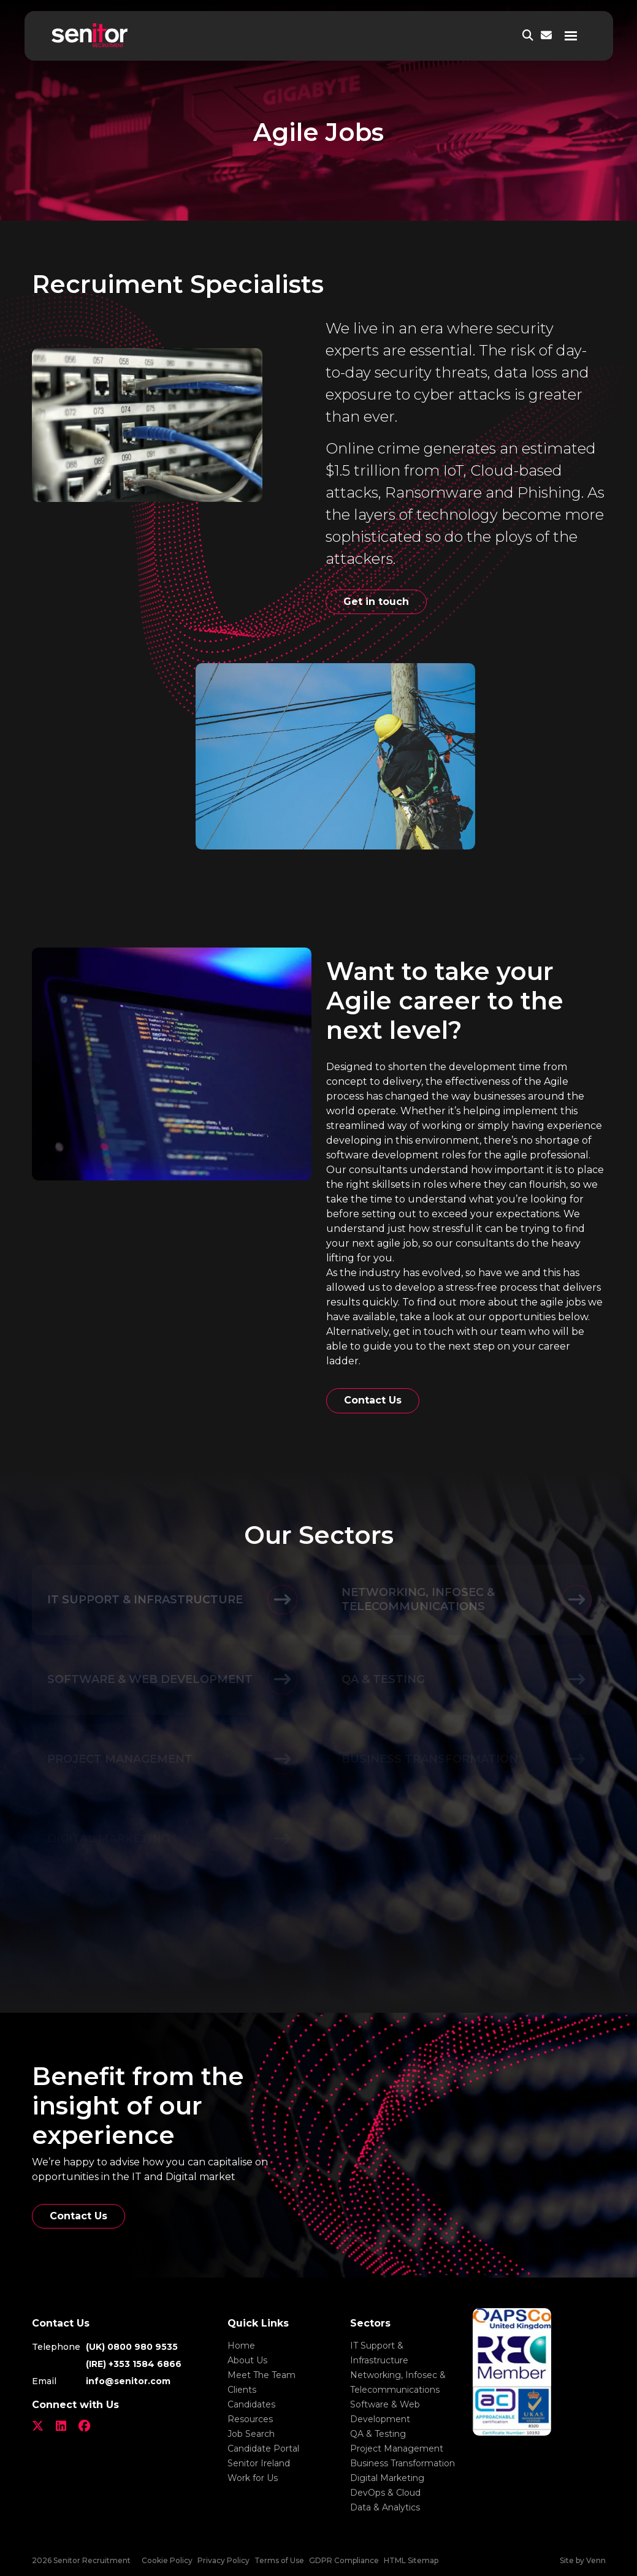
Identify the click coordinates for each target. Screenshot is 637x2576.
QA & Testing (378, 2433)
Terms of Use (279, 2560)
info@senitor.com (128, 2381)
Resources (250, 2419)
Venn (596, 2560)
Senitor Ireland (258, 2463)
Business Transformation (402, 2463)
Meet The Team (261, 2374)
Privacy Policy (223, 2560)
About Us (247, 2360)
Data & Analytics (385, 2507)
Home (241, 2345)
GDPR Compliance (344, 2560)
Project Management (396, 2448)
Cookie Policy (167, 2560)
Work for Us (252, 2477)
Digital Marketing (387, 2477)
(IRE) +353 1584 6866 (133, 2363)
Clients (241, 2389)
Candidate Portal (263, 2448)
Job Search (251, 2433)
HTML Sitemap (411, 2560)
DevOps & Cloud (385, 2492)
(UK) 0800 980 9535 (132, 2346)
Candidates (251, 2404)
